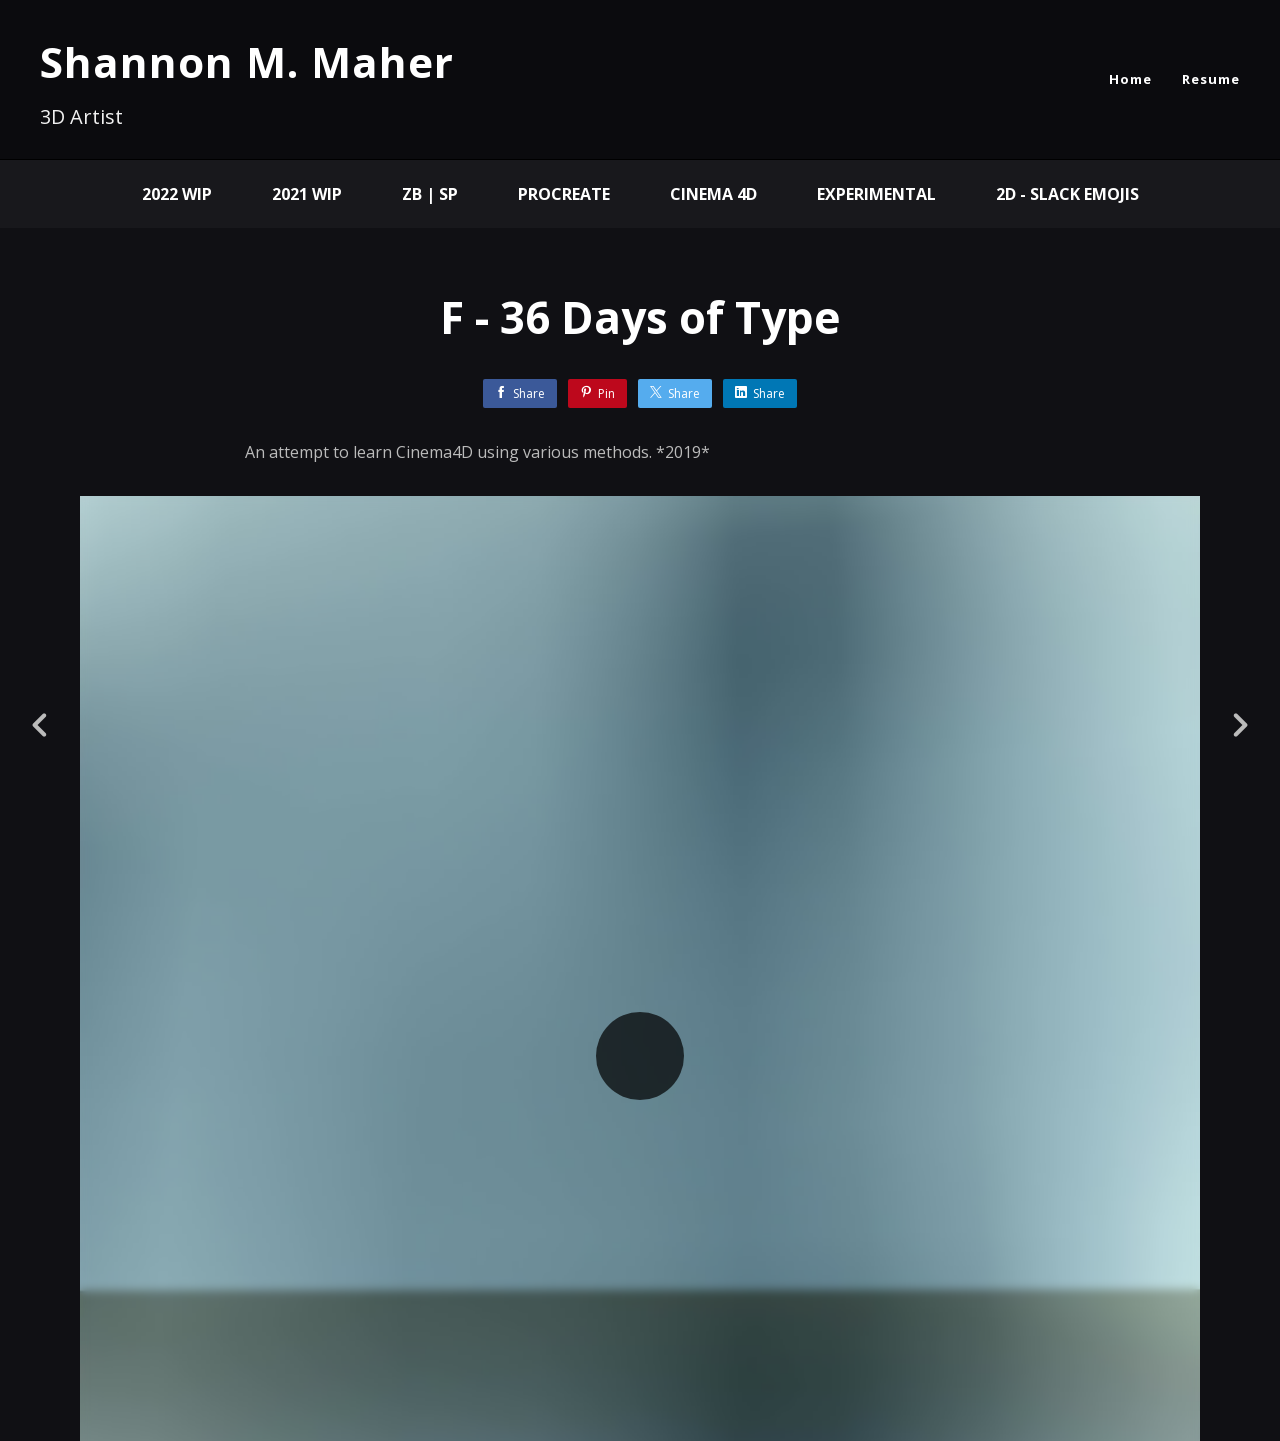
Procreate (564, 194)
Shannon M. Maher (247, 61)
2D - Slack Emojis (1067, 194)
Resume (1211, 79)
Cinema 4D (713, 194)
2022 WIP (177, 194)
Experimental (876, 194)
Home (1130, 79)
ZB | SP (430, 194)
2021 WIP (307, 194)
